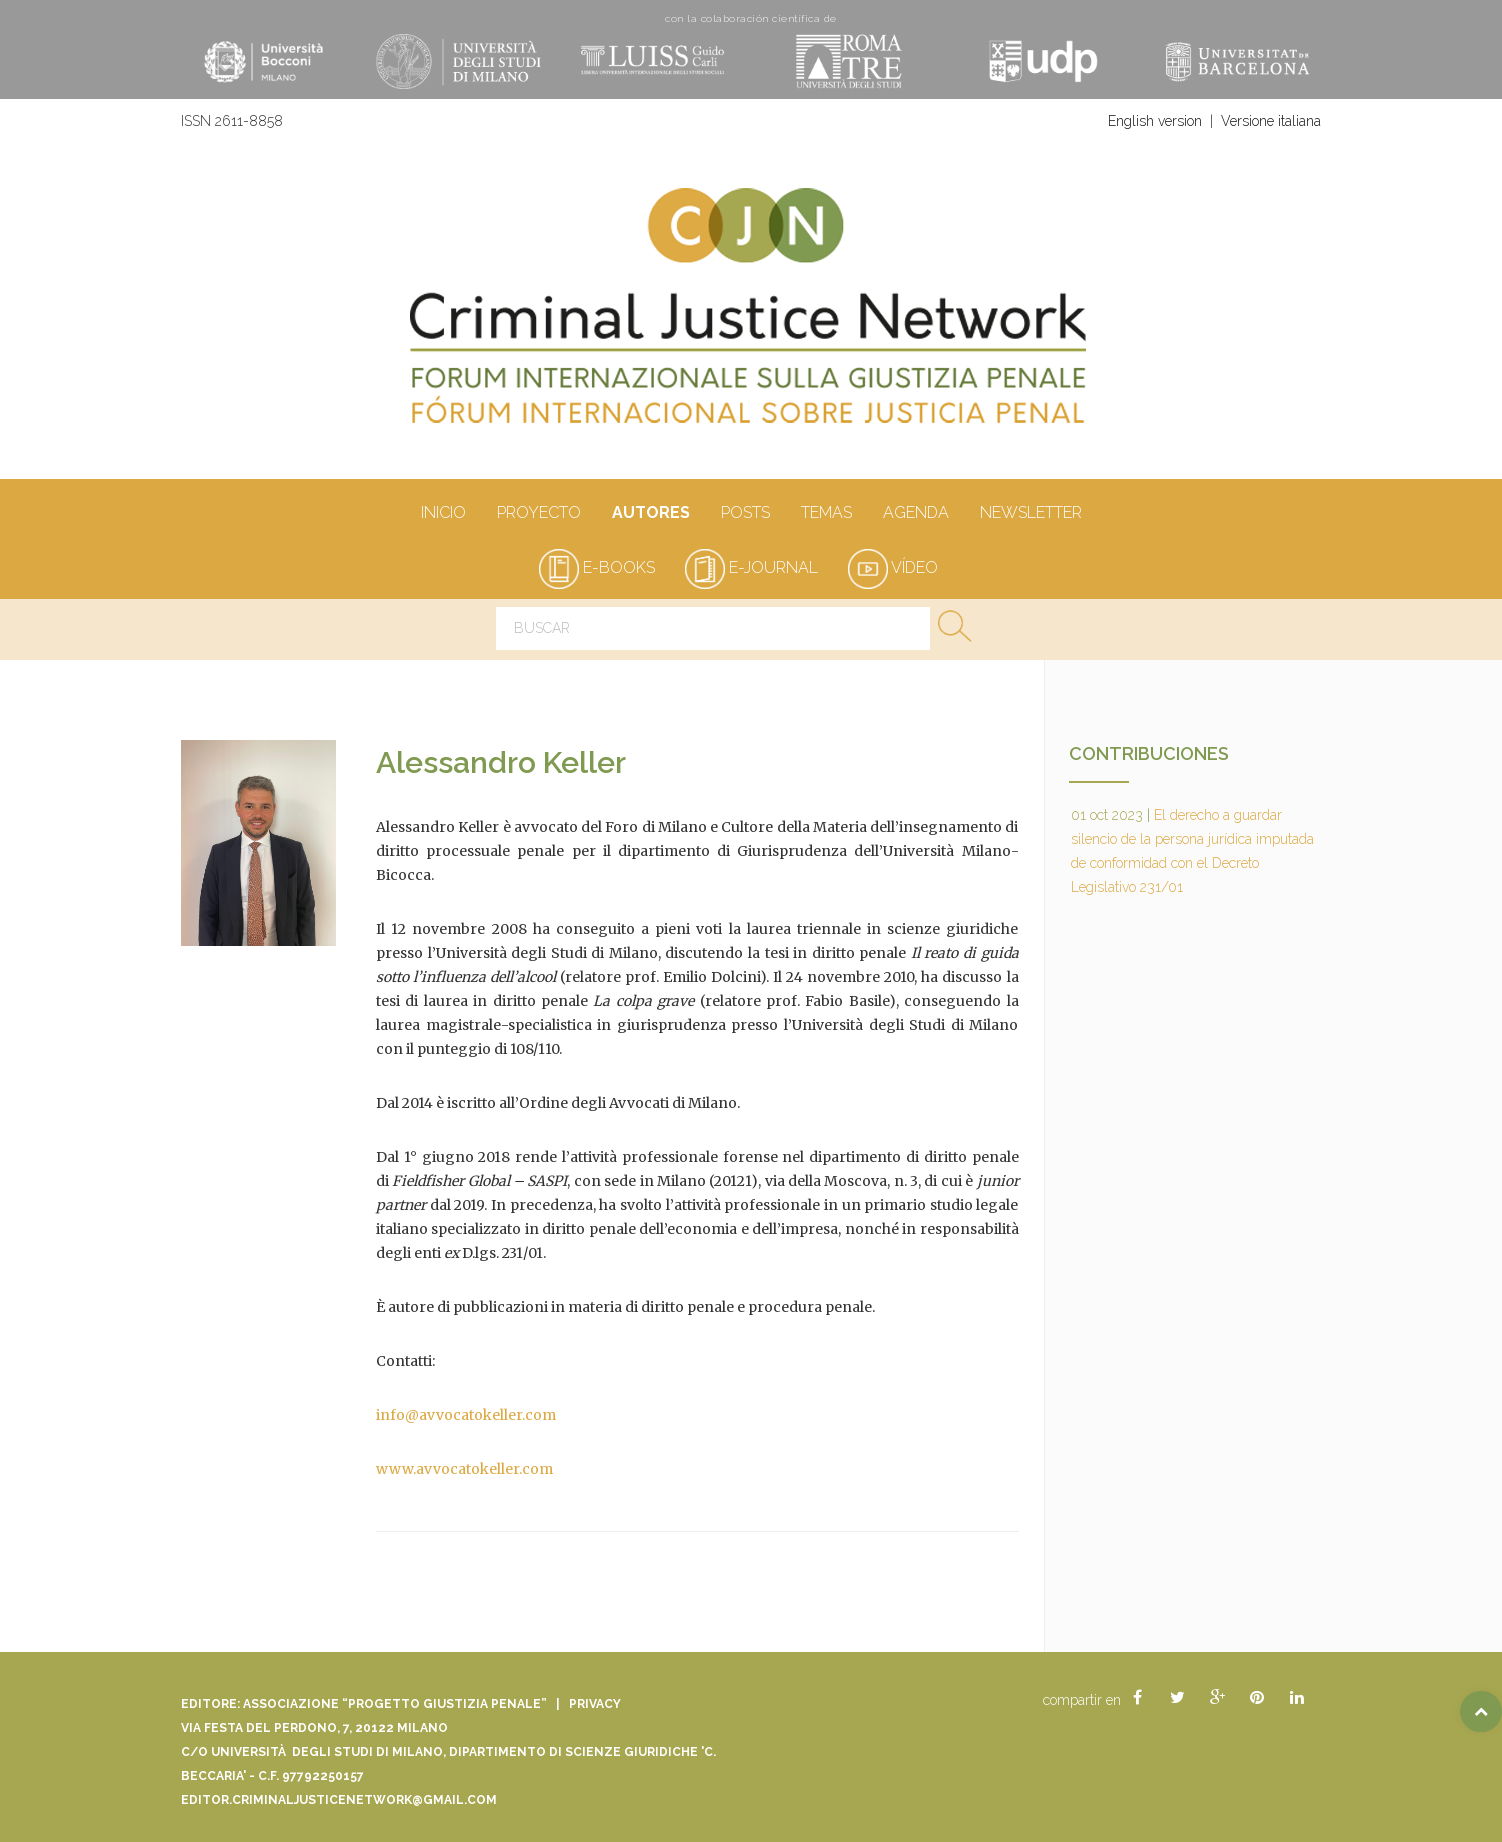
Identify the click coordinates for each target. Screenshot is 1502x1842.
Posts (745, 514)
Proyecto (538, 514)
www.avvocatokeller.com (464, 1469)
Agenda (915, 514)
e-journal (751, 567)
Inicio (443, 514)
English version (1155, 121)
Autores (650, 514)
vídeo (893, 567)
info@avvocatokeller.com (466, 1415)
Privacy (595, 1704)
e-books (597, 567)
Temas (826, 514)
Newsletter (1030, 514)
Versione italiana (1271, 121)
